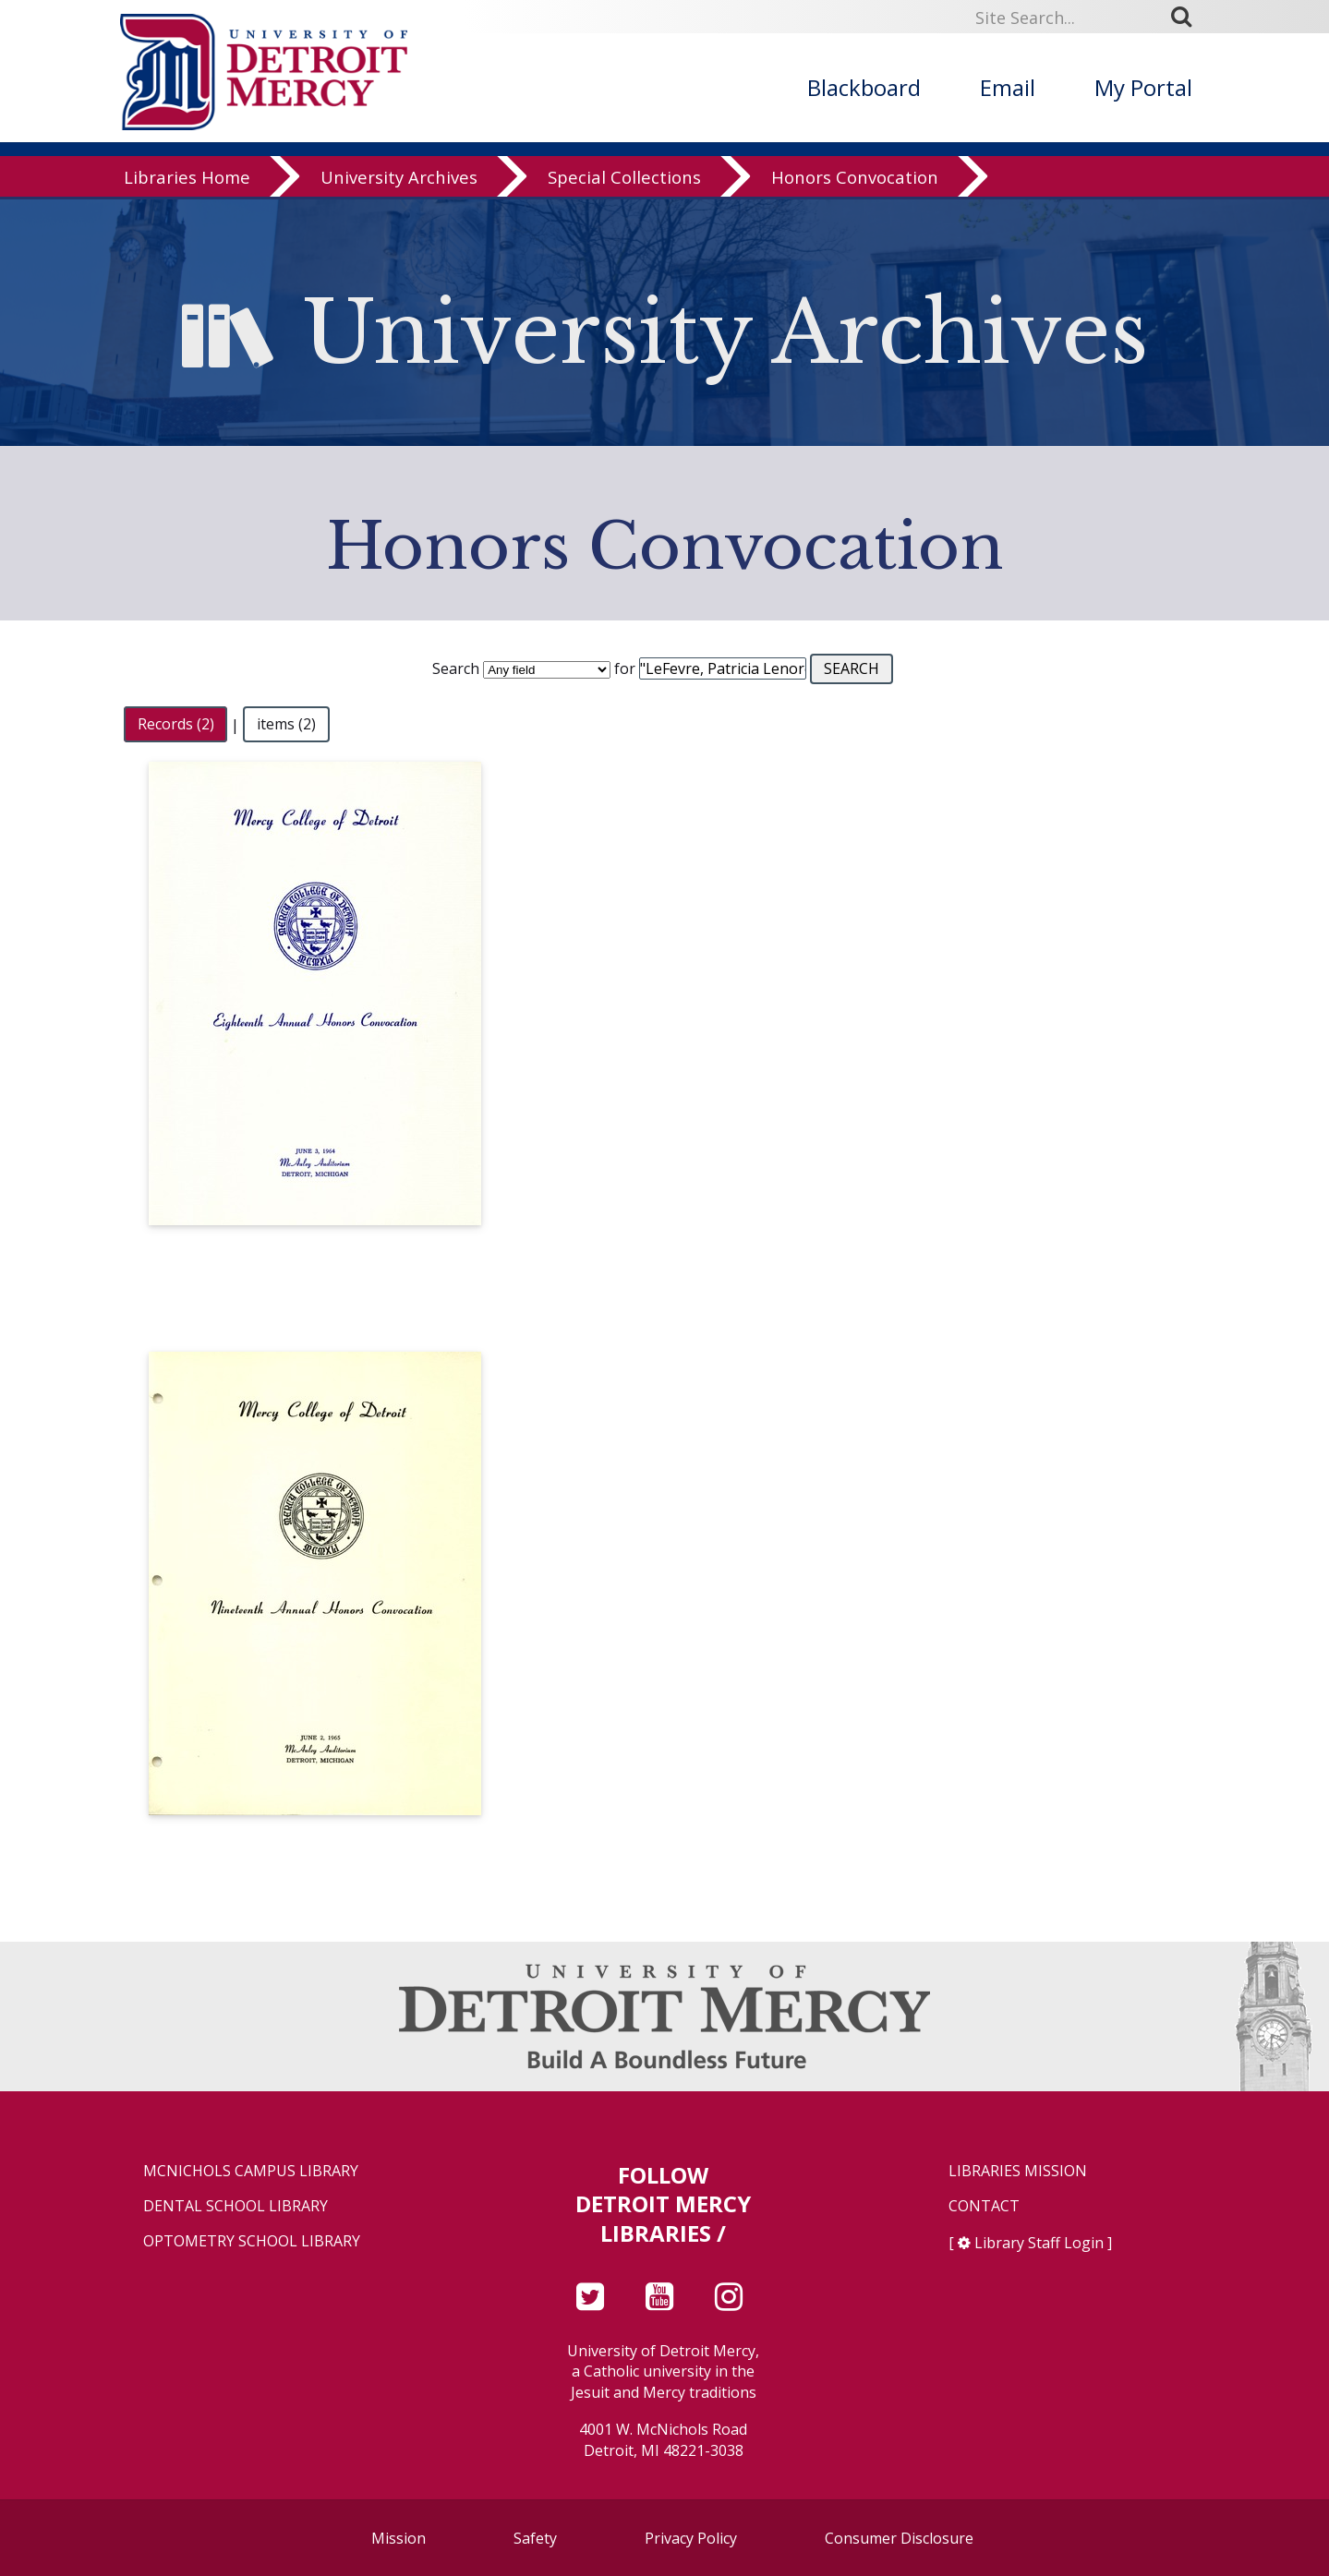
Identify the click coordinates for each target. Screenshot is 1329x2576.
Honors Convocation (854, 179)
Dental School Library (235, 2206)
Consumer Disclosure (899, 2538)
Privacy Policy (691, 2538)
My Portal (1143, 87)
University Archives (398, 179)
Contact (984, 2206)
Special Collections (624, 179)
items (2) (286, 725)
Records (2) (176, 725)
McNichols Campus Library (250, 2171)
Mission (398, 2538)
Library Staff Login (1039, 2243)
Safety (535, 2538)
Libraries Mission (1017, 2171)
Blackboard (864, 87)
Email (1007, 87)
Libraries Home (187, 179)
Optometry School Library (251, 2241)
